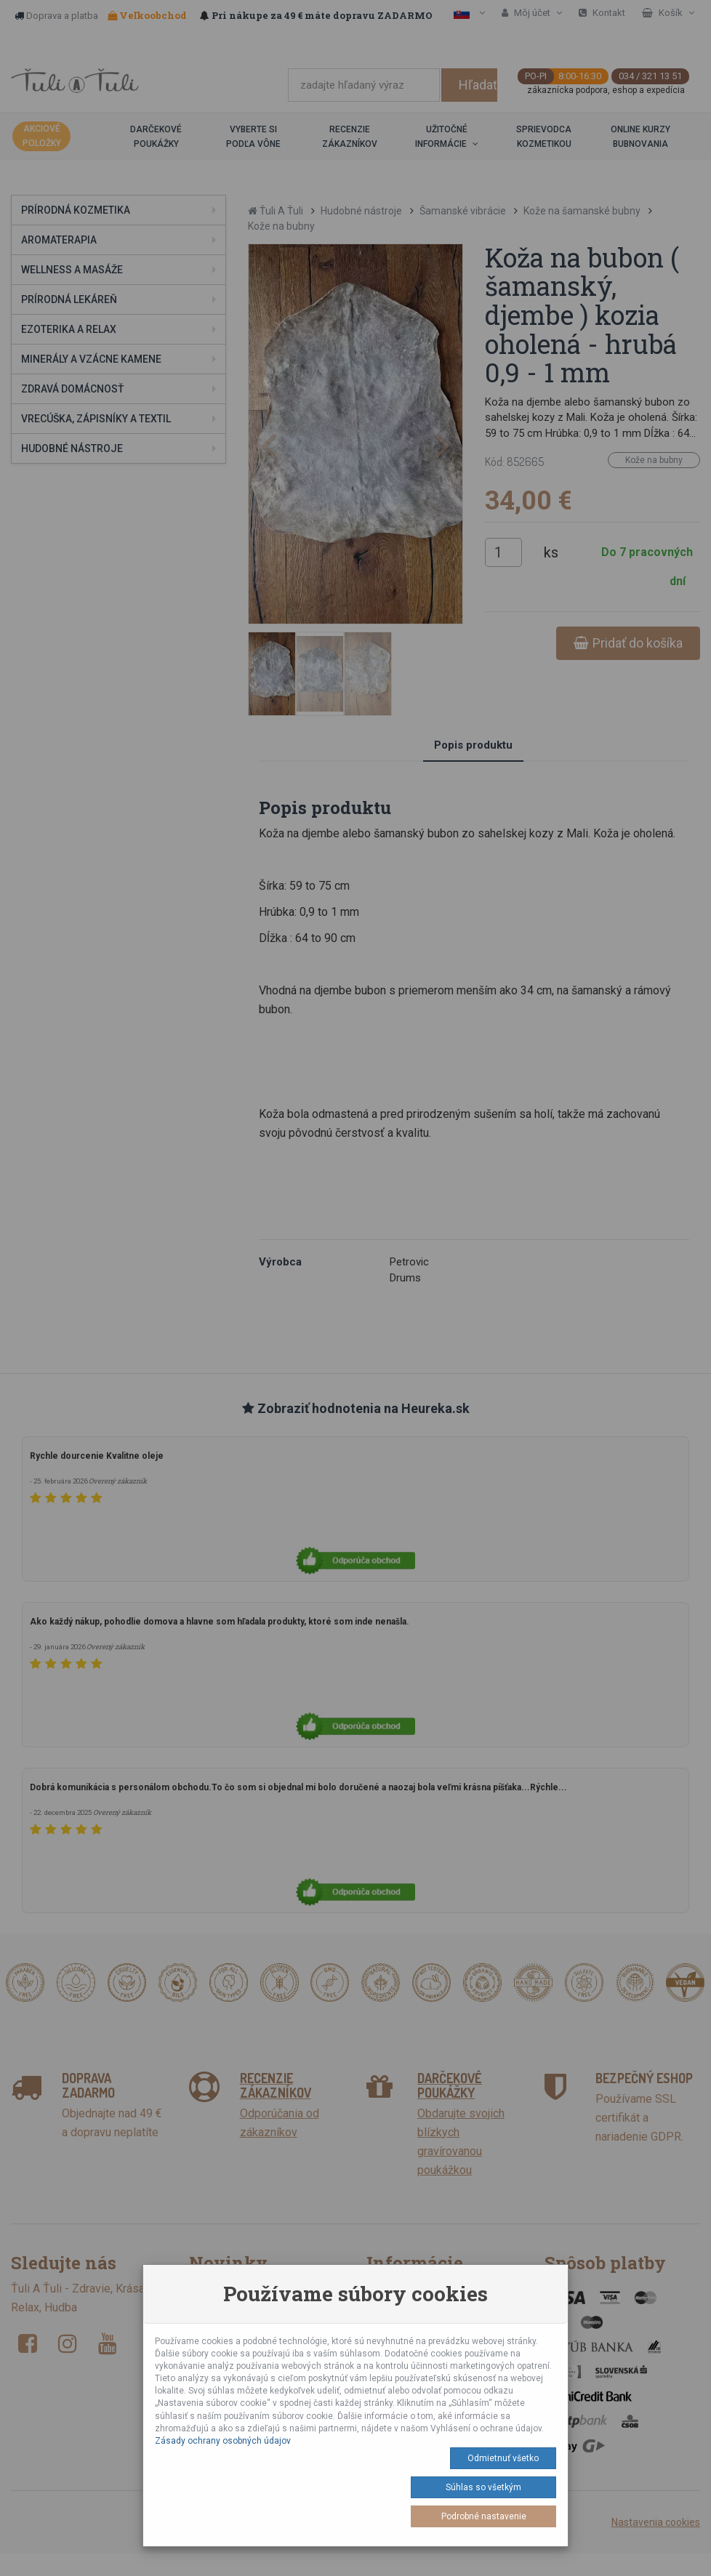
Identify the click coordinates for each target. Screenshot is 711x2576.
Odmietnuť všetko (503, 2458)
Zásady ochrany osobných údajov (223, 2441)
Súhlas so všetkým (483, 2487)
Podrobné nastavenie (483, 2516)
